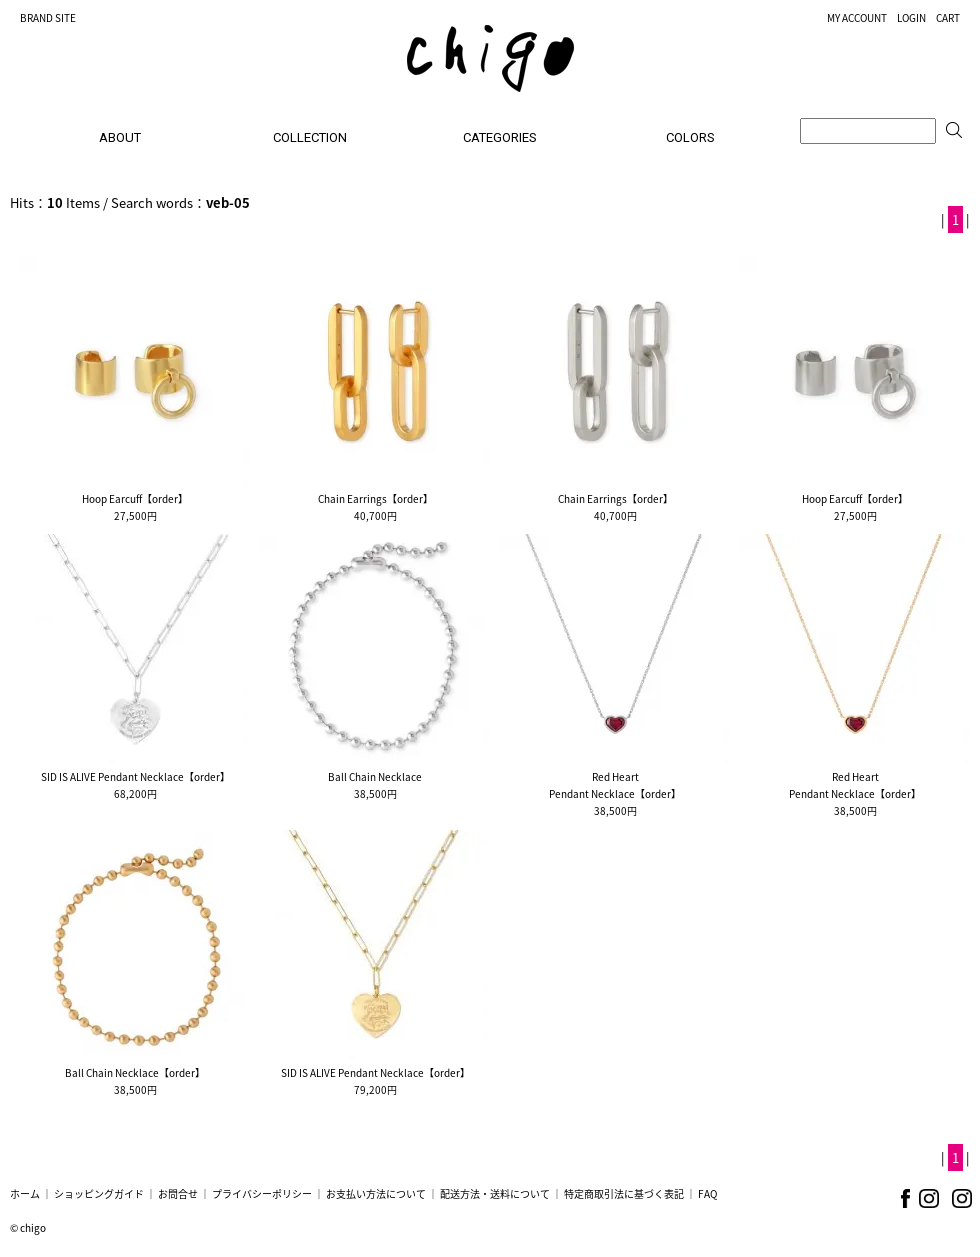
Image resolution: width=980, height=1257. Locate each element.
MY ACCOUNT (857, 17)
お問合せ (178, 1193)
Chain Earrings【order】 (375, 498)
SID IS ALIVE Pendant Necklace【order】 (135, 776)
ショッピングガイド (99, 1193)
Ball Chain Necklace (375, 776)
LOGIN (911, 17)
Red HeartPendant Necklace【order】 (615, 785)
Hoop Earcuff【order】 (135, 498)
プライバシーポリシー (262, 1193)
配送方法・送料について (495, 1193)
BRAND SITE (48, 17)
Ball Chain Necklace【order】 (135, 1072)
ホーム (25, 1193)
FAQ (707, 1193)
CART (948, 17)
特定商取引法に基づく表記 (624, 1193)
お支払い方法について (376, 1193)
